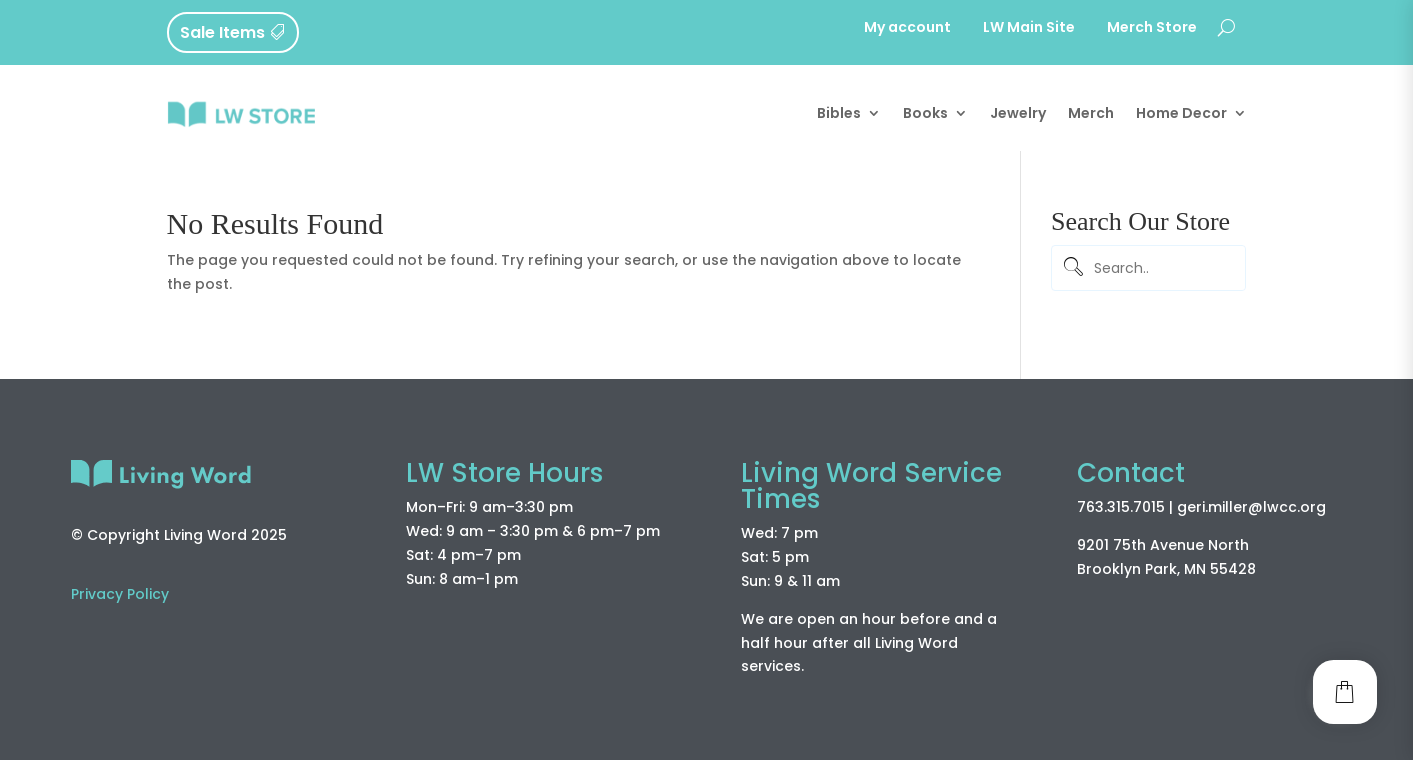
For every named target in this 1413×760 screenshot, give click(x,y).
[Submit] (1071, 268)
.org (1311, 507)
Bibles (839, 113)
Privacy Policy (120, 594)
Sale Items (222, 32)
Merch (1091, 113)
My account (907, 28)
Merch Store (1152, 28)
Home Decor (1181, 113)
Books (925, 113)
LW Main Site (1029, 28)
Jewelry (1018, 113)
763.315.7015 (1121, 507)
